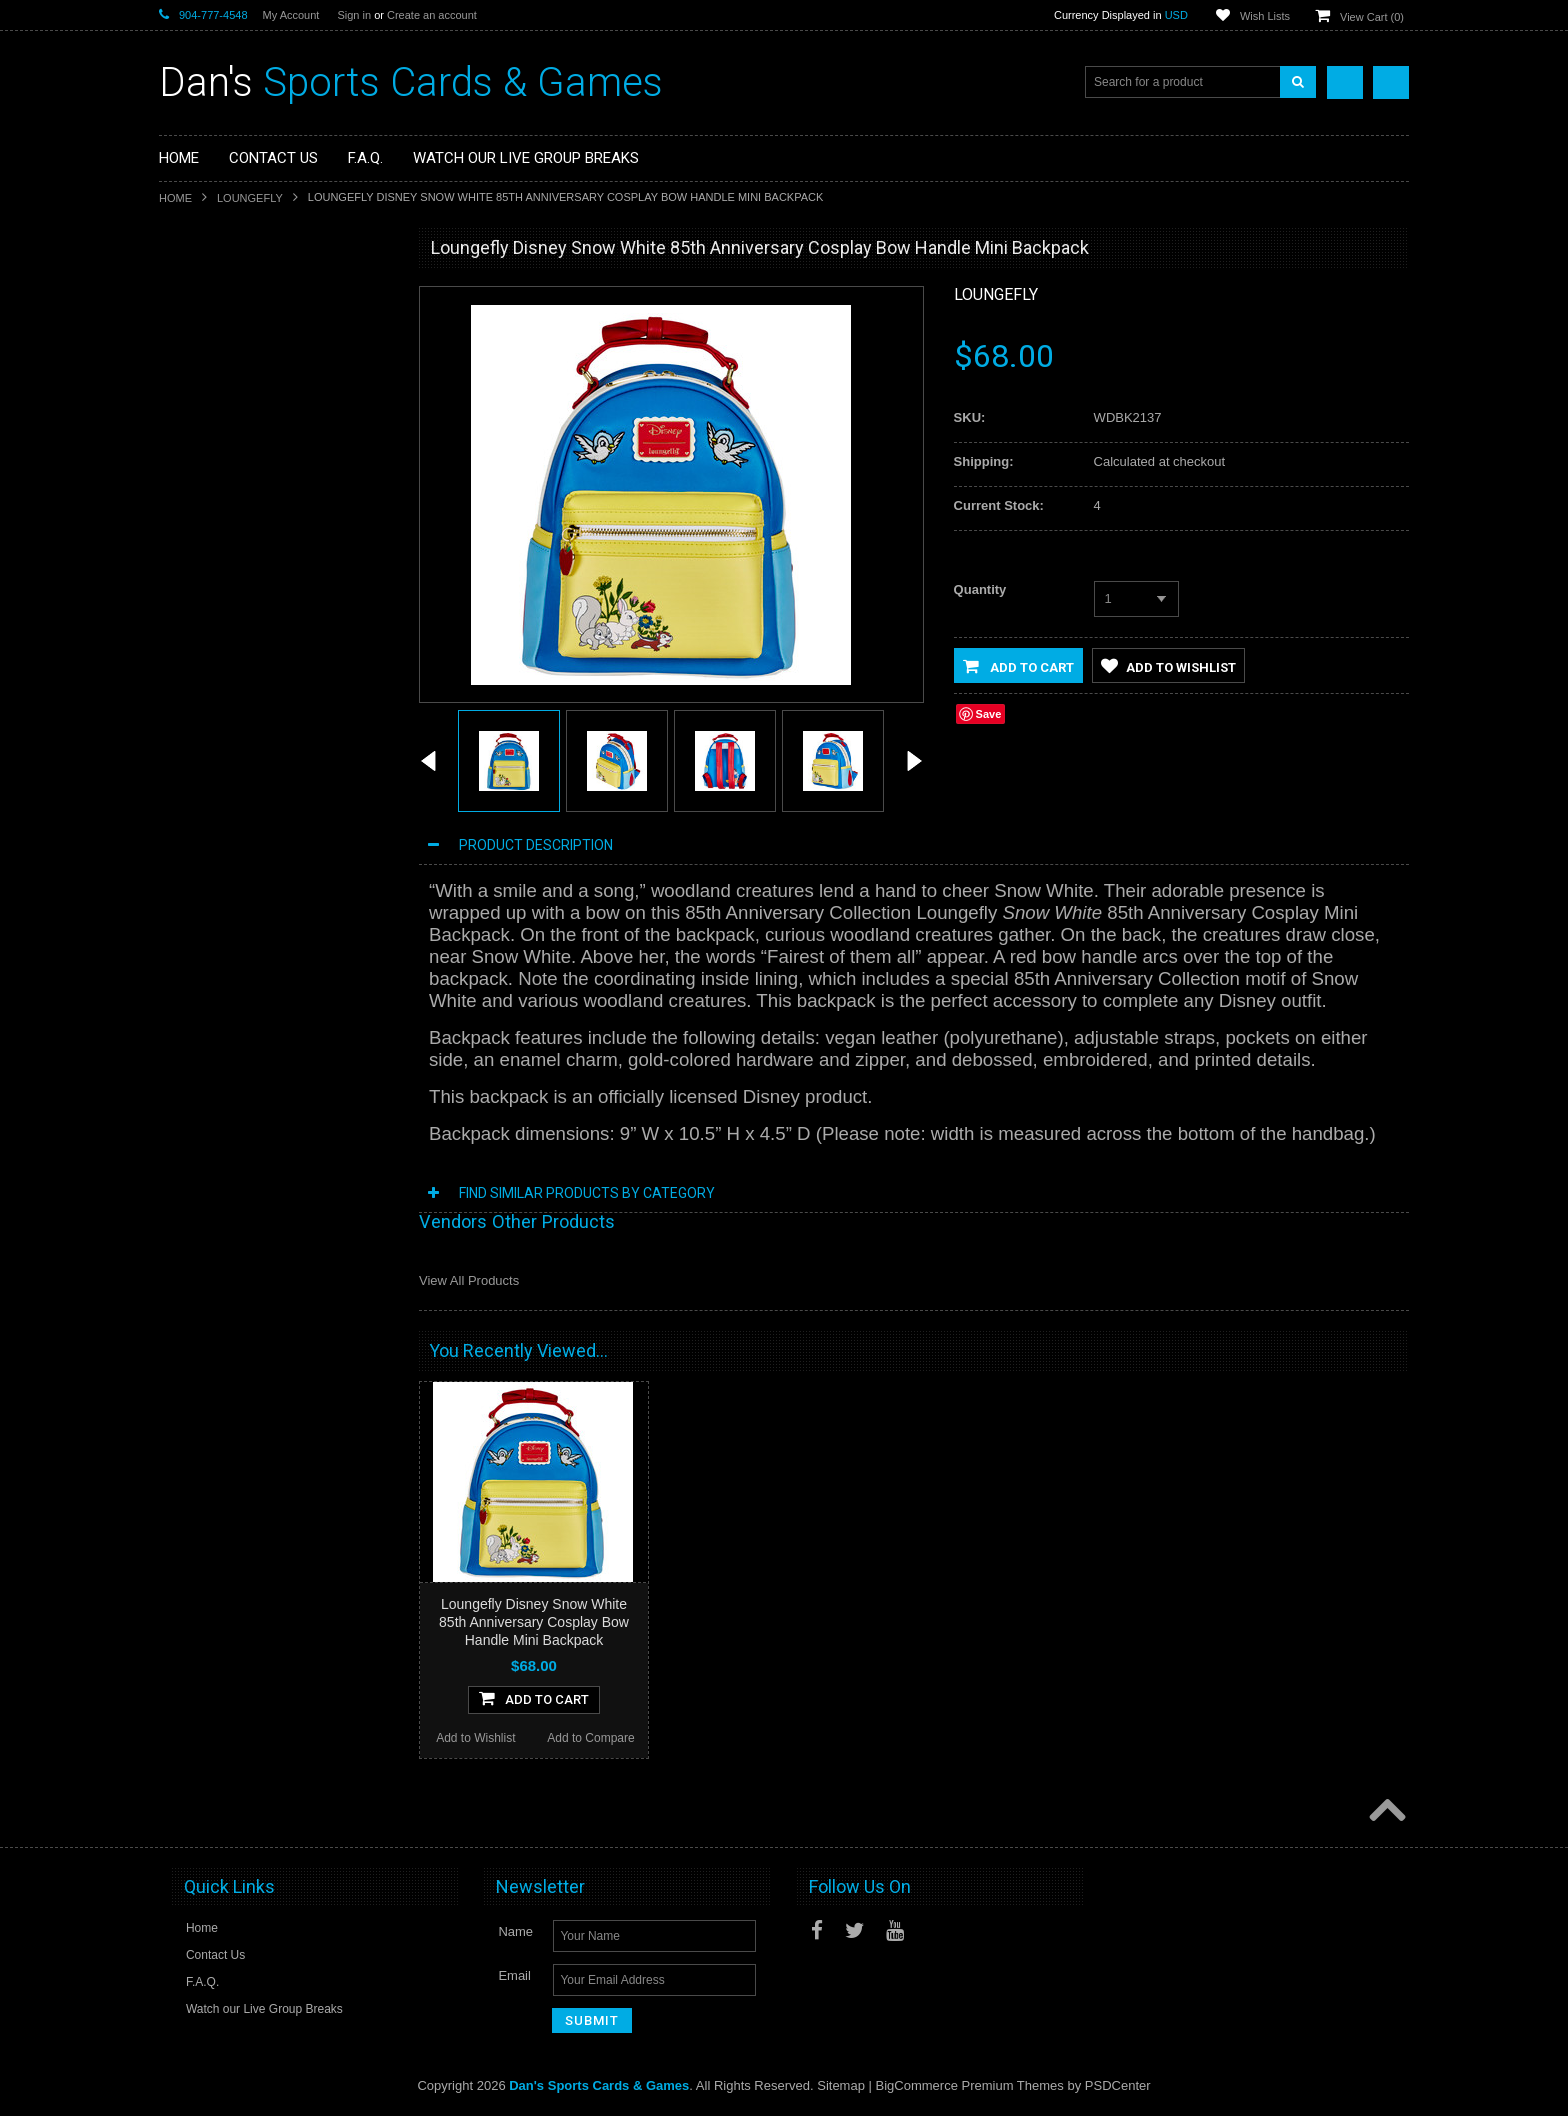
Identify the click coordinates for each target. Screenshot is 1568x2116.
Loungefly (250, 198)
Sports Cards (206, 294)
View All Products (469, 1280)
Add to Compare (333, 898)
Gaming (192, 362)
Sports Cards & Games (411, 82)
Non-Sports (201, 328)
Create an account (432, 15)
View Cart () (1372, 17)
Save (989, 714)
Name (515, 1932)
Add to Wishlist (216, 898)
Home (175, 198)
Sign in (354, 15)
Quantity (980, 589)
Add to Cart (1018, 666)
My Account (291, 15)
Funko (187, 430)
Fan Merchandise (217, 396)
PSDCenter (1118, 2086)
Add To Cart (276, 858)
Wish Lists (1265, 16)
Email (514, 1976)
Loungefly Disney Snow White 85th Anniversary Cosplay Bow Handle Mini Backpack (534, 1622)
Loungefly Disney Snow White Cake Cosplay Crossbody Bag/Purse (276, 781)
